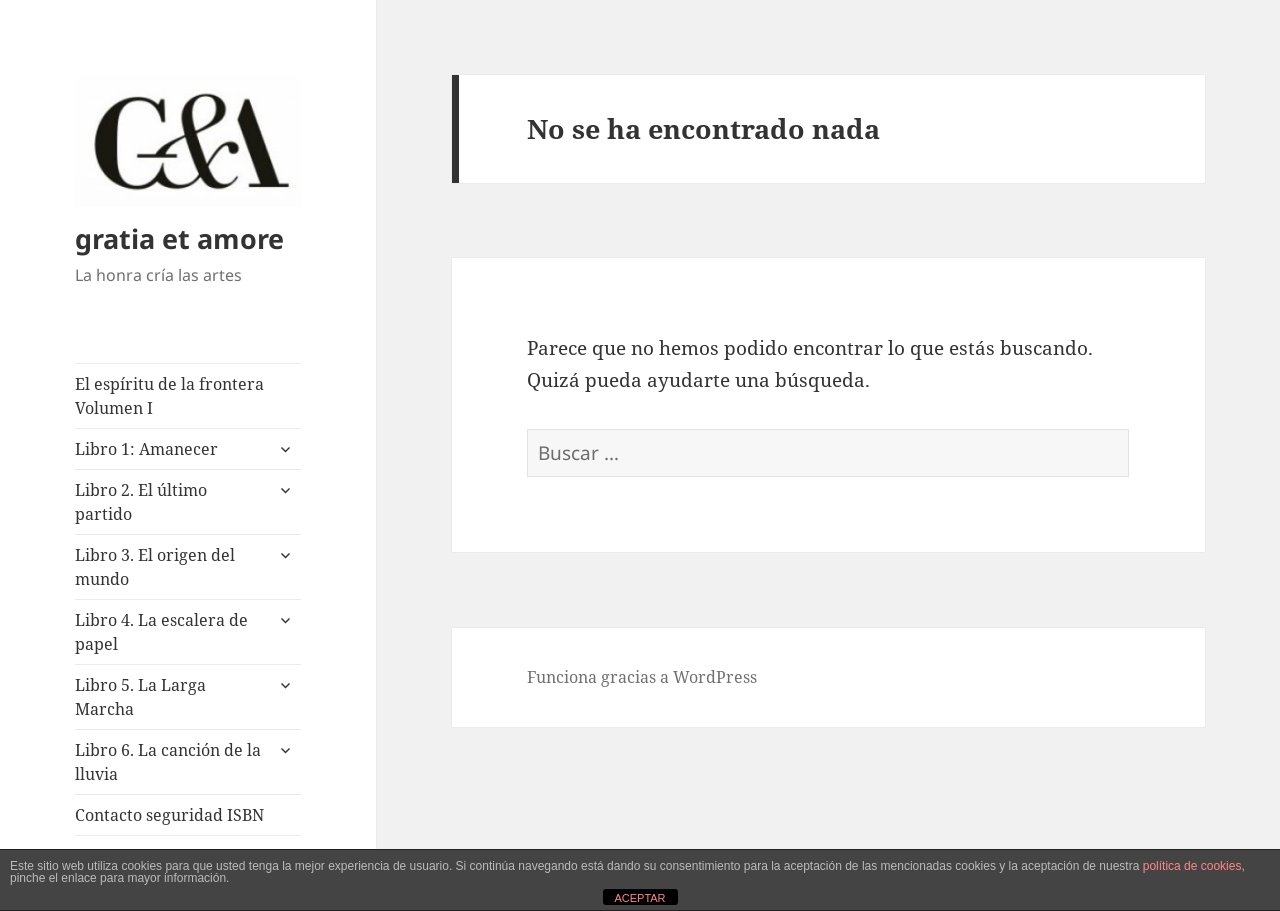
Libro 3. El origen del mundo (155, 567)
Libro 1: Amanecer (146, 449)
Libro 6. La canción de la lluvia (168, 762)
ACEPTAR (639, 898)
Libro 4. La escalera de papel (161, 632)
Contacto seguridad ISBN (169, 815)
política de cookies (1192, 866)
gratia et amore (179, 238)
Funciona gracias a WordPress (642, 677)
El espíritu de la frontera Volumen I (169, 396)
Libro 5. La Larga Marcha (140, 697)
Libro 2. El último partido (141, 502)
